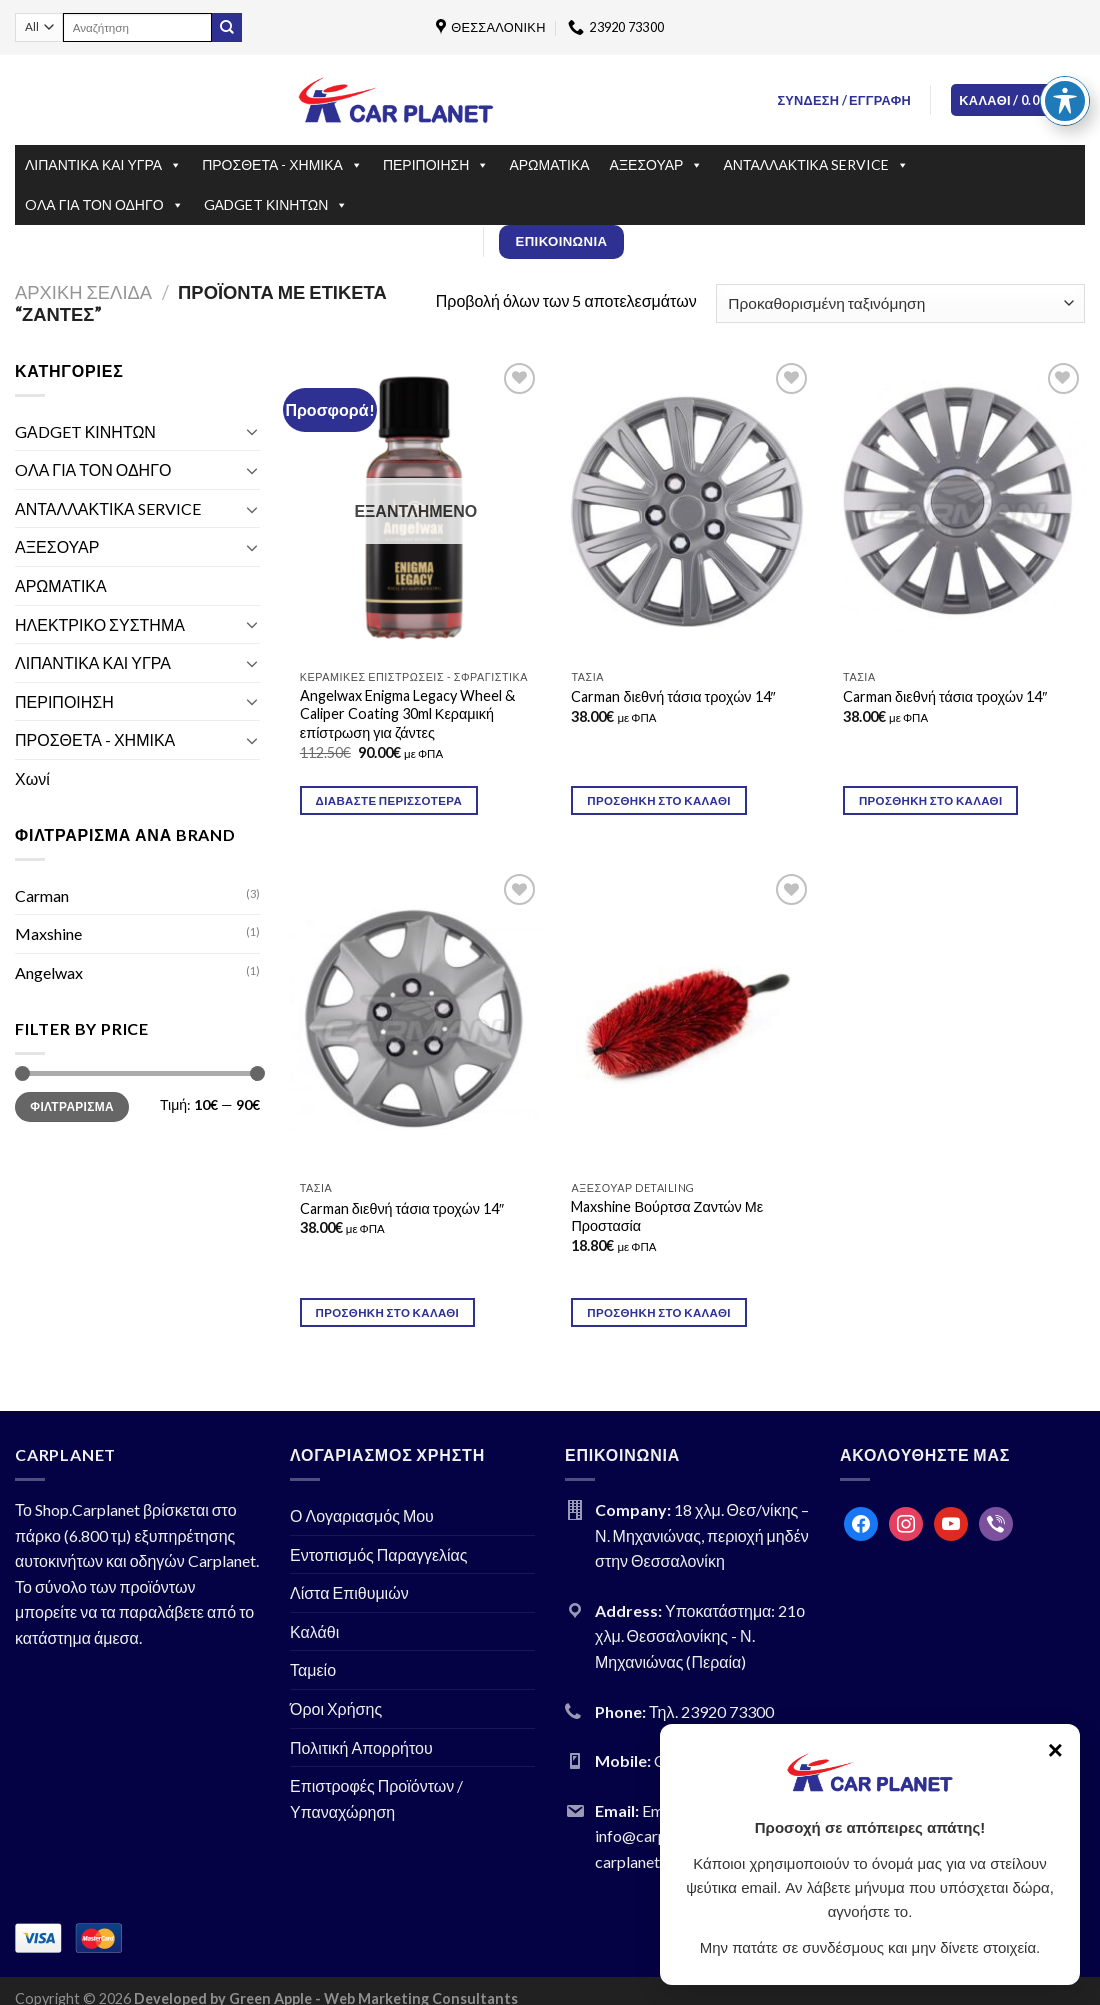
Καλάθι (314, 1631)
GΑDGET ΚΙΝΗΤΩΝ (276, 205)
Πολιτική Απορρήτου (361, 1747)
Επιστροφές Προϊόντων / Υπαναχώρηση (376, 1798)
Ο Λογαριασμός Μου (362, 1515)
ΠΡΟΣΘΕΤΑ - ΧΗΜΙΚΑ (282, 165)
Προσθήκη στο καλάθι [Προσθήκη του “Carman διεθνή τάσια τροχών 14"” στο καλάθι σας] (659, 800)
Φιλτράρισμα (72, 1106)
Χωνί (32, 778)
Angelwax (49, 972)
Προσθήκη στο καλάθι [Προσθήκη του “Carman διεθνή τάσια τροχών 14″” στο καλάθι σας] (931, 800)
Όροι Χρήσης (336, 1708)
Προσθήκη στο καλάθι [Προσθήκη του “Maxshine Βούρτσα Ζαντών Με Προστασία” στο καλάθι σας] (659, 1312)
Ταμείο (313, 1669)
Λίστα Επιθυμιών (349, 1592)
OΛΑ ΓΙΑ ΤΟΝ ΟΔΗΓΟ (104, 205)
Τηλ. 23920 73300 (711, 1711)
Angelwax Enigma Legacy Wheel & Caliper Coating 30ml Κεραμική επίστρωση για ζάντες (407, 714)
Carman (42, 895)
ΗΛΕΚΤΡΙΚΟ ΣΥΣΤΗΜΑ (100, 624)
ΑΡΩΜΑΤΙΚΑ (549, 164)
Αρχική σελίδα (83, 292)
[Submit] (227, 28)
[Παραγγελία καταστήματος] (900, 303)
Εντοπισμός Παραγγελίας (379, 1554)
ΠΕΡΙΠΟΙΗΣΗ (436, 165)
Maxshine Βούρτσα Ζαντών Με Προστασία (667, 1216)
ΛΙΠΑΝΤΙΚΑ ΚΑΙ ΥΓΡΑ (103, 165)
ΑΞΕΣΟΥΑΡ (657, 165)
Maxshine (48, 933)
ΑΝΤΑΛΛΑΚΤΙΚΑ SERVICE (816, 165)
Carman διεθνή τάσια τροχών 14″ (673, 696)
